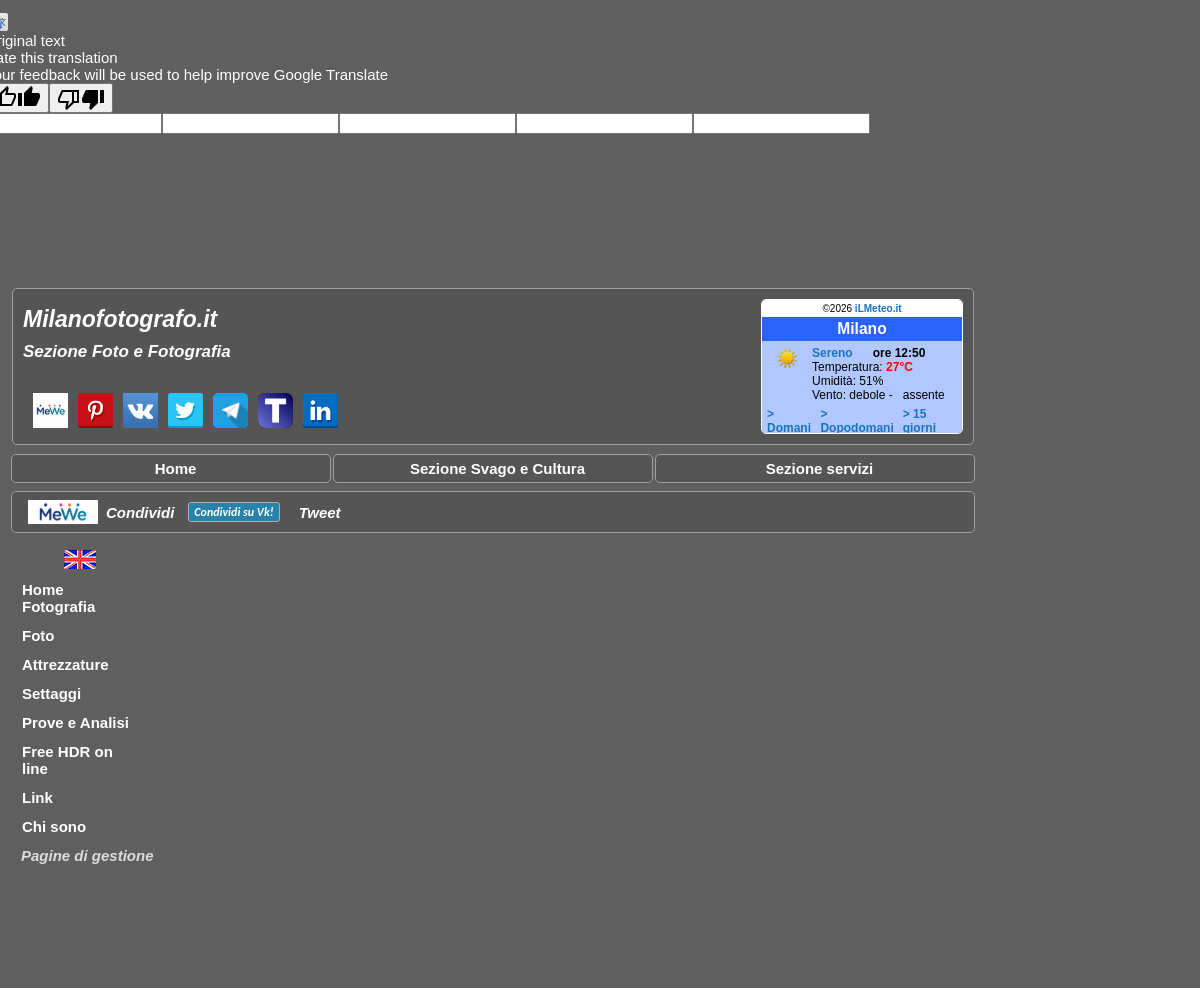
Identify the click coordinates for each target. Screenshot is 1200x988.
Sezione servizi (820, 468)
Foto (38, 635)
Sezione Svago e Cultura (497, 468)
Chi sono (54, 826)
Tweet (320, 512)
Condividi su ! (233, 512)
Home (176, 468)
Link (37, 797)
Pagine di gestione (87, 855)
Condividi (140, 512)
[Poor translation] (81, 98)
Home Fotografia (58, 598)
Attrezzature (65, 664)
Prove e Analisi (75, 722)
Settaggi (51, 693)
